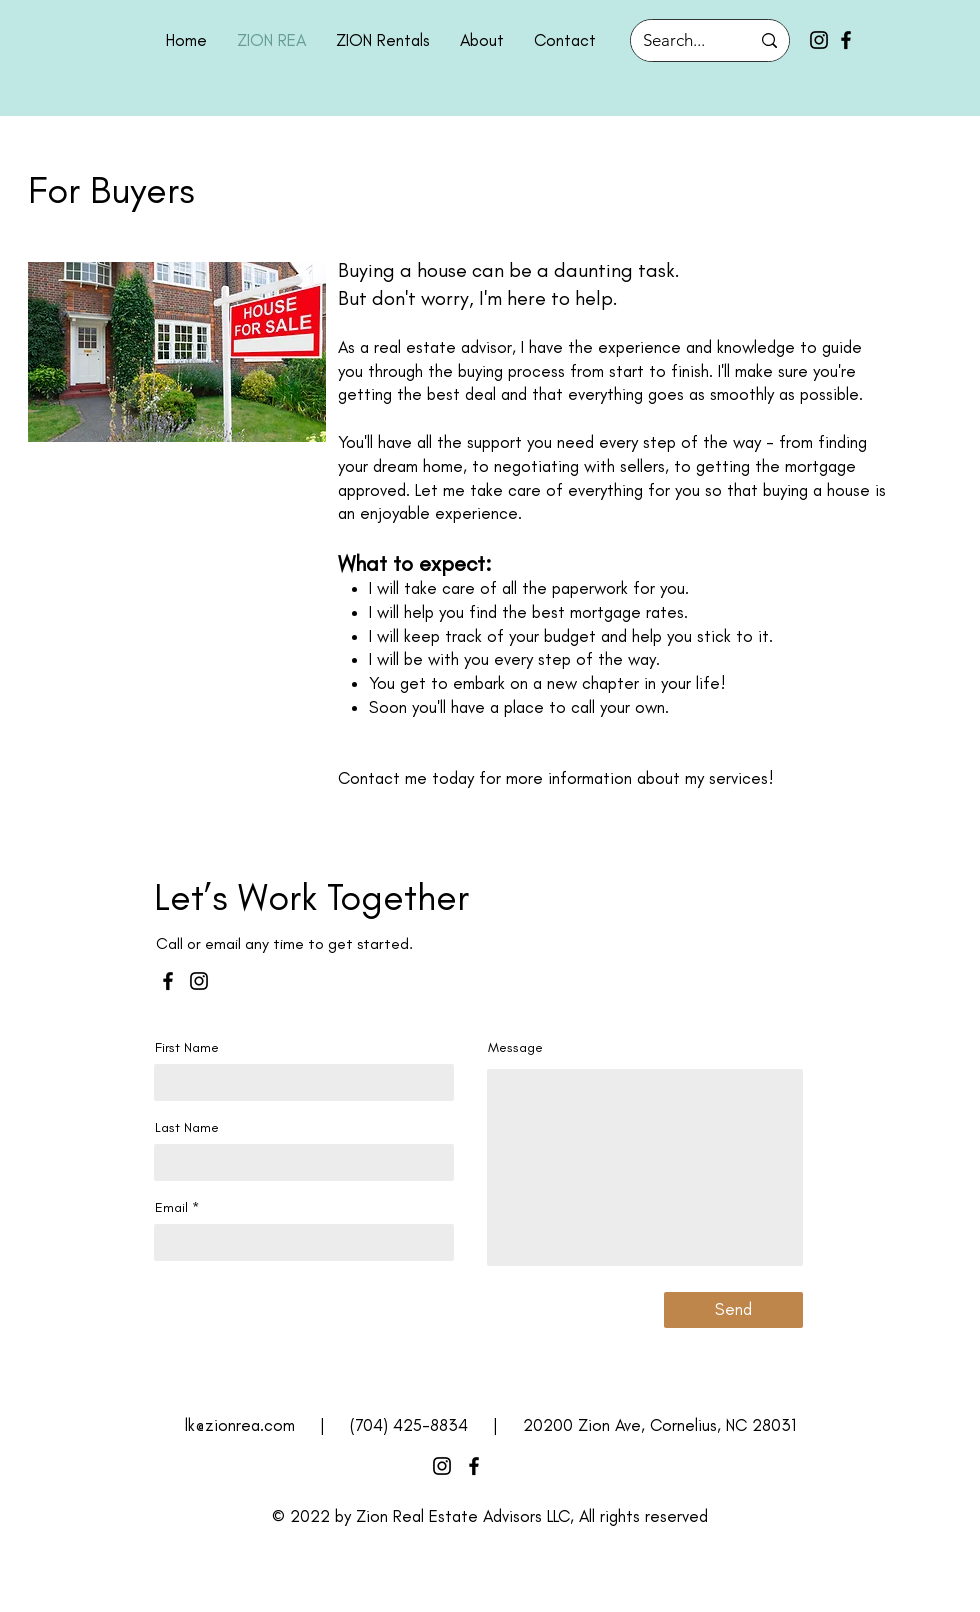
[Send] (733, 1310)
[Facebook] (846, 40)
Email (171, 1208)
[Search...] (681, 40)
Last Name (187, 1128)
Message (515, 1048)
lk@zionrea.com (240, 1425)
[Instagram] (819, 40)
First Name (187, 1048)
